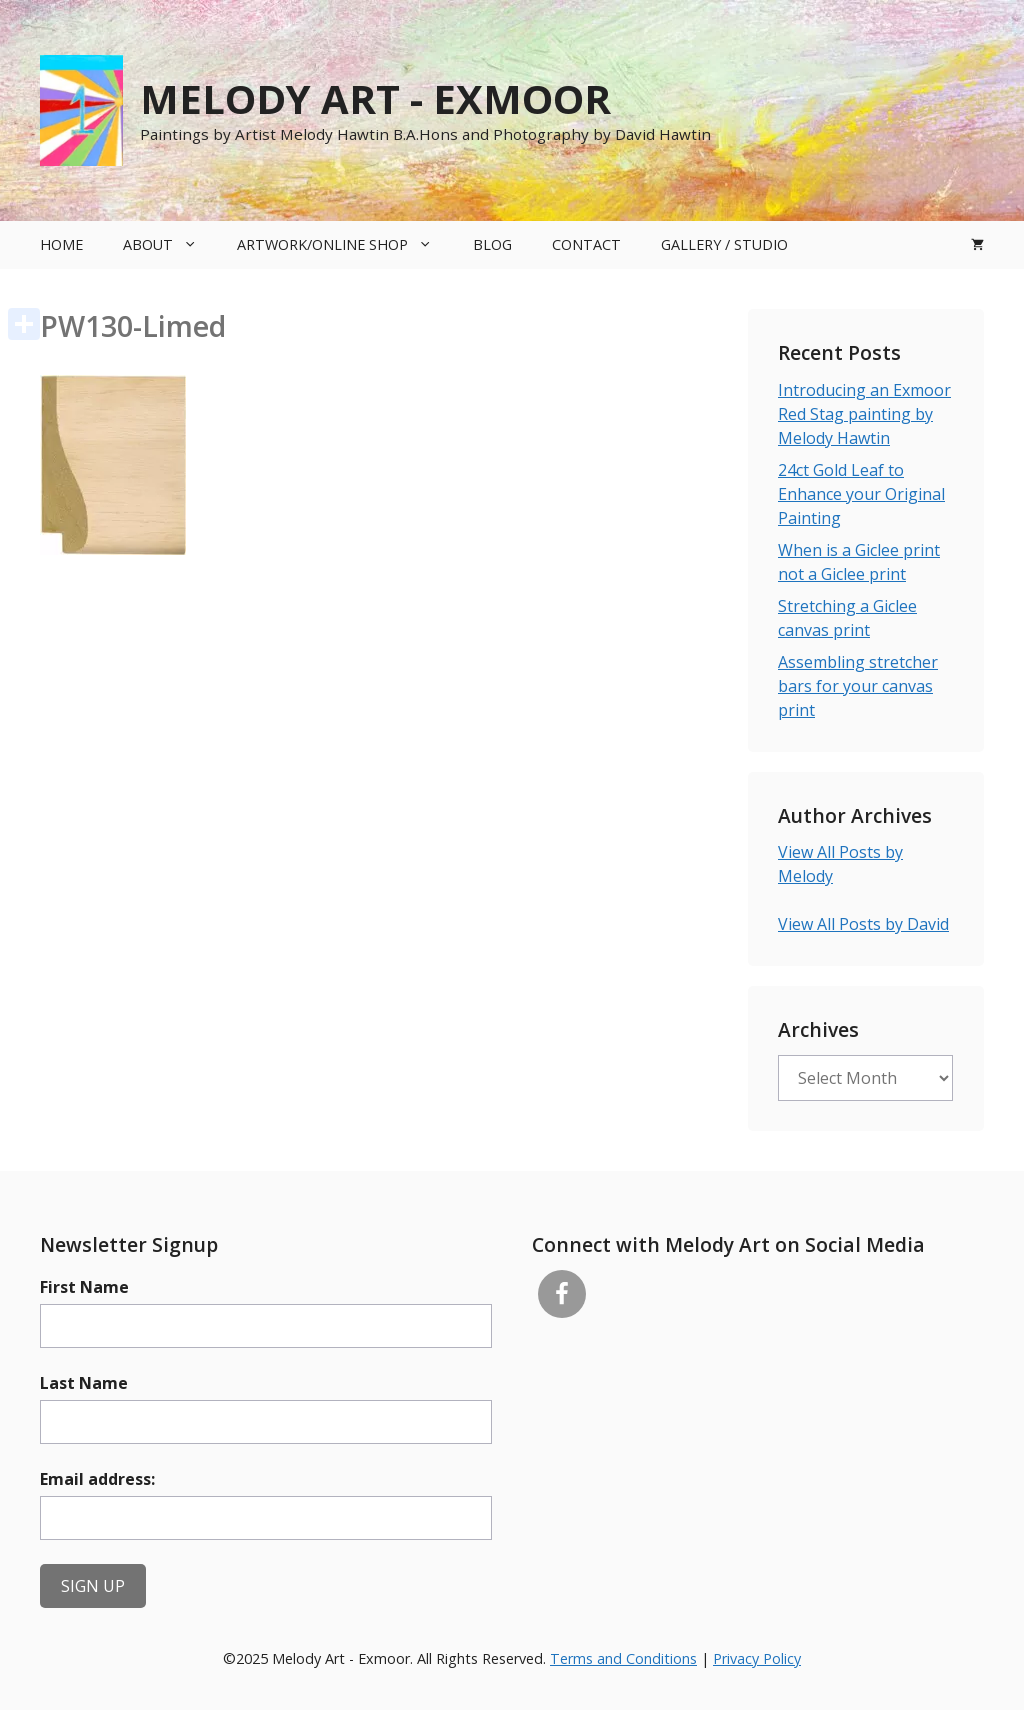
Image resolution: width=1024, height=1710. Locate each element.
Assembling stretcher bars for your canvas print (858, 686)
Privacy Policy (757, 1658)
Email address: (97, 1479)
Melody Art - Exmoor (375, 98)
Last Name (84, 1383)
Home (61, 244)
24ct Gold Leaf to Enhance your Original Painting (861, 494)
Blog (492, 244)
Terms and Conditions (623, 1658)
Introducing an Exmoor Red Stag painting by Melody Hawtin (864, 414)
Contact (586, 244)
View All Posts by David (863, 924)
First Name (84, 1287)
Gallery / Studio (724, 244)
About (170, 245)
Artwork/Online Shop (344, 245)
